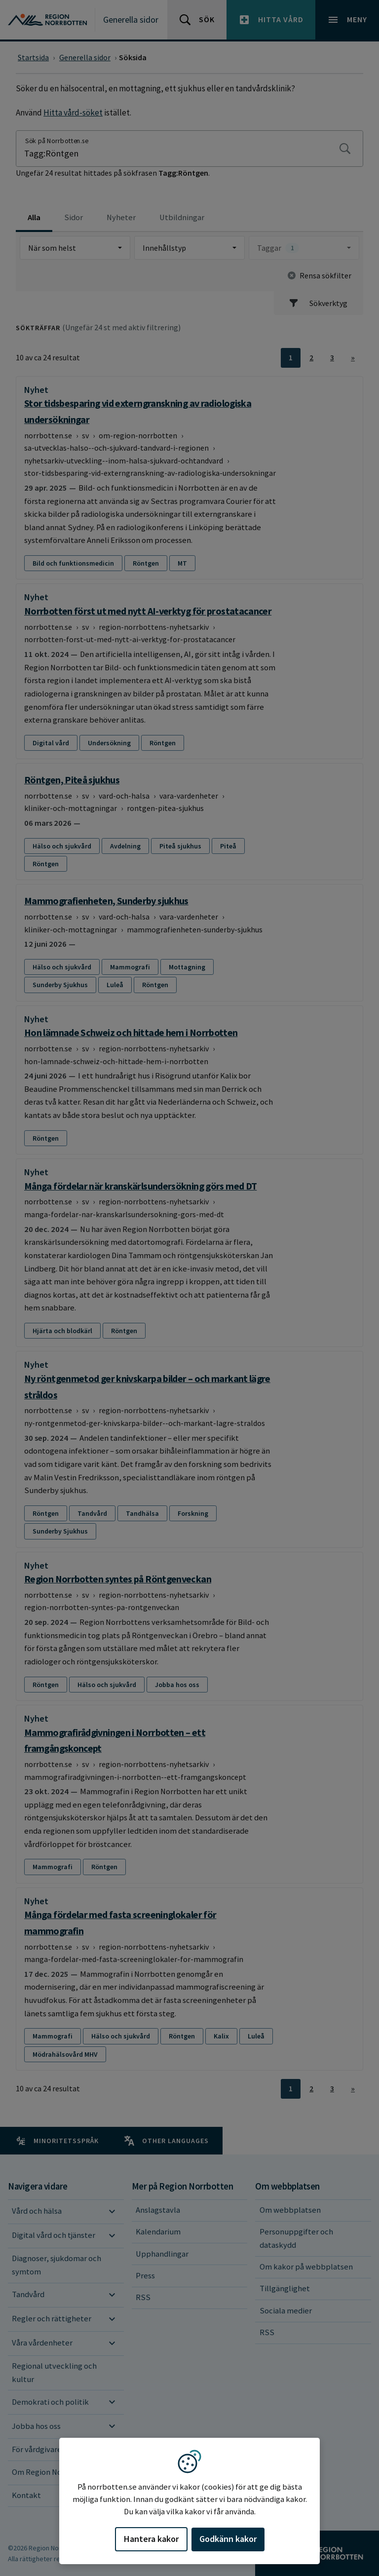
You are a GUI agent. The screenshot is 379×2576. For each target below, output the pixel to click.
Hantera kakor (151, 2538)
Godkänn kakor (228, 2538)
